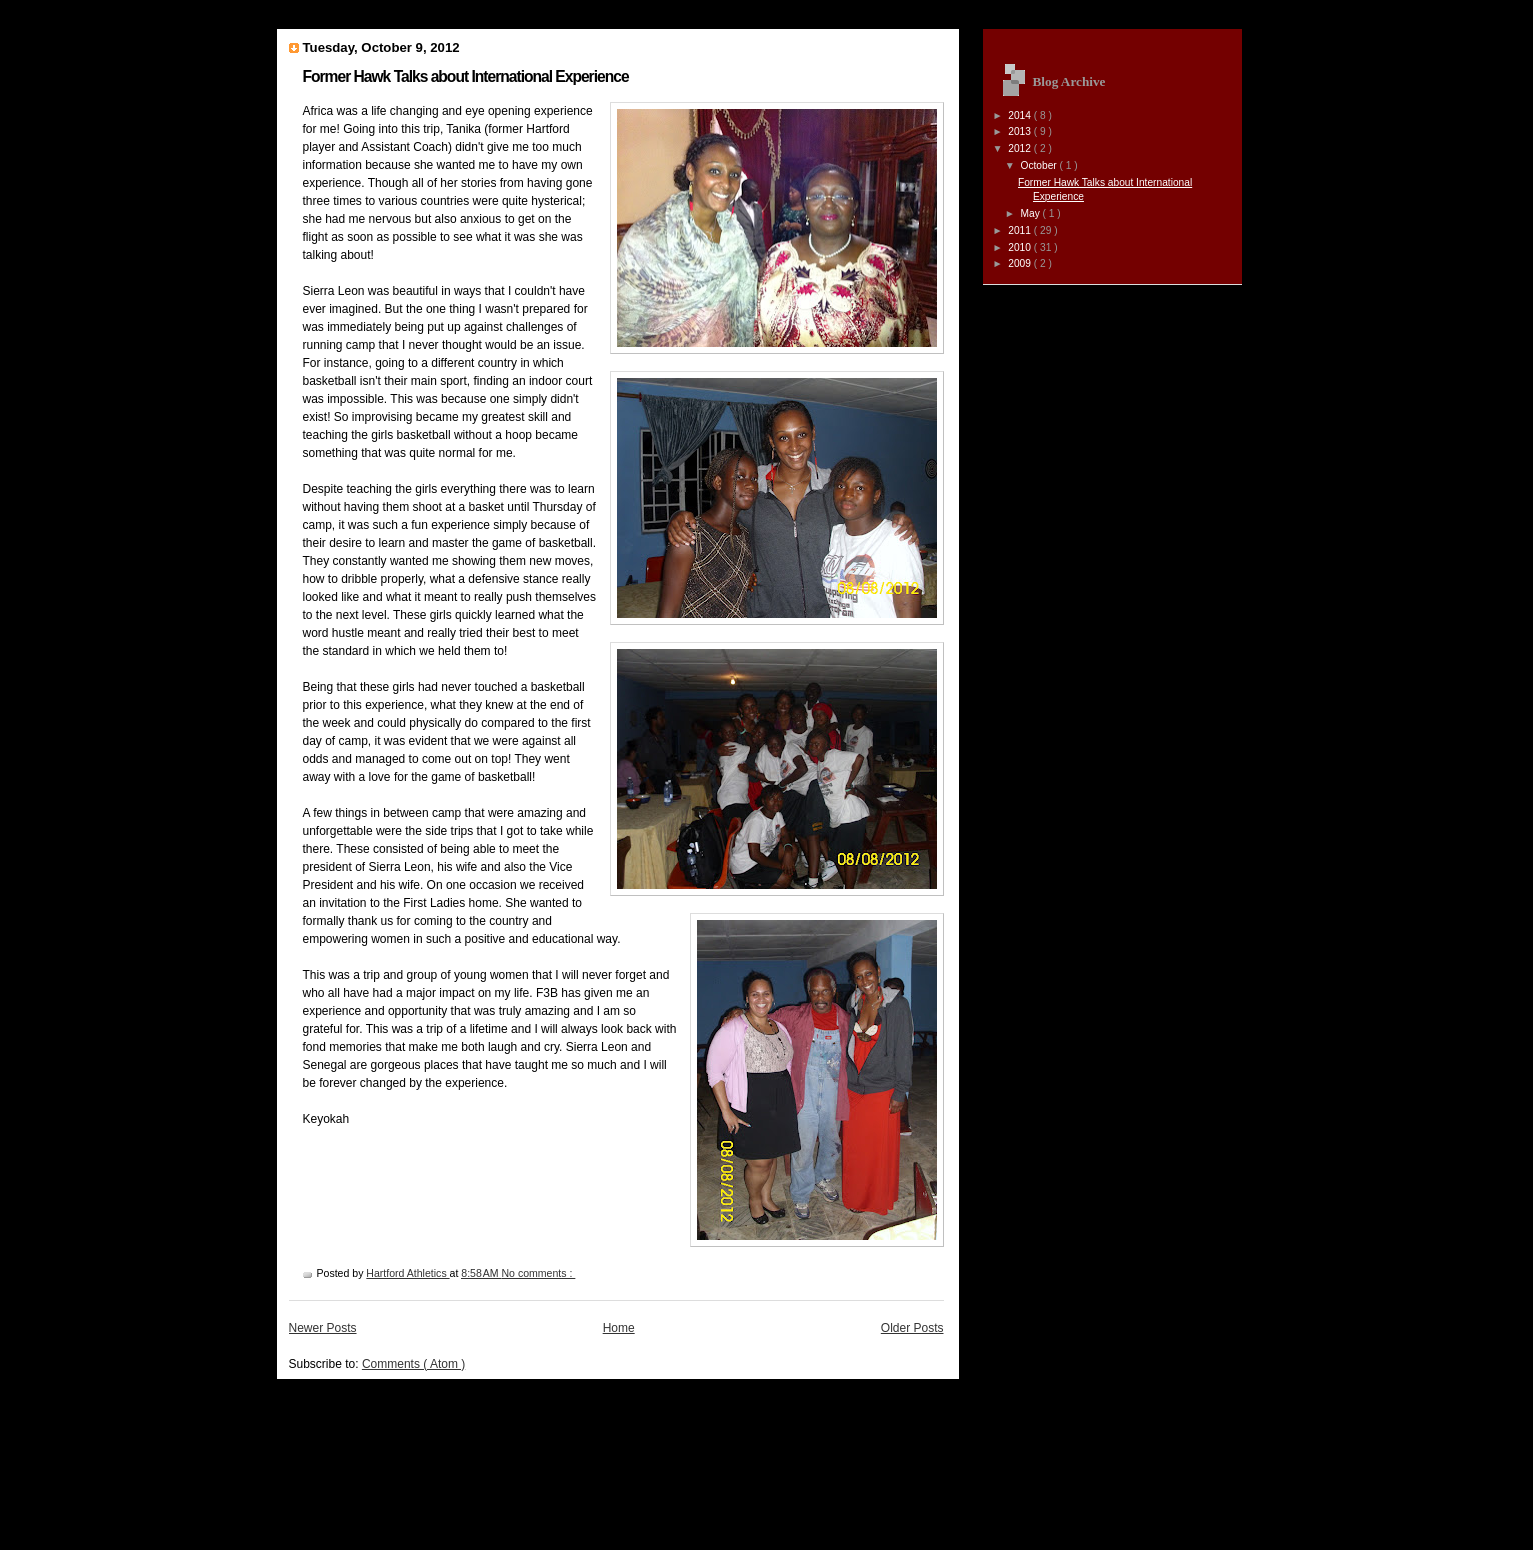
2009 (1021, 263)
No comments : (539, 1273)
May (1031, 213)
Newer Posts (323, 1328)
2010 (1021, 247)
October (1039, 165)
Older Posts (912, 1328)
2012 (1021, 148)
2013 (1021, 131)
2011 (1021, 230)
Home (619, 1328)
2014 (1021, 115)
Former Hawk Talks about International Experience (466, 76)
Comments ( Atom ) (413, 1364)
